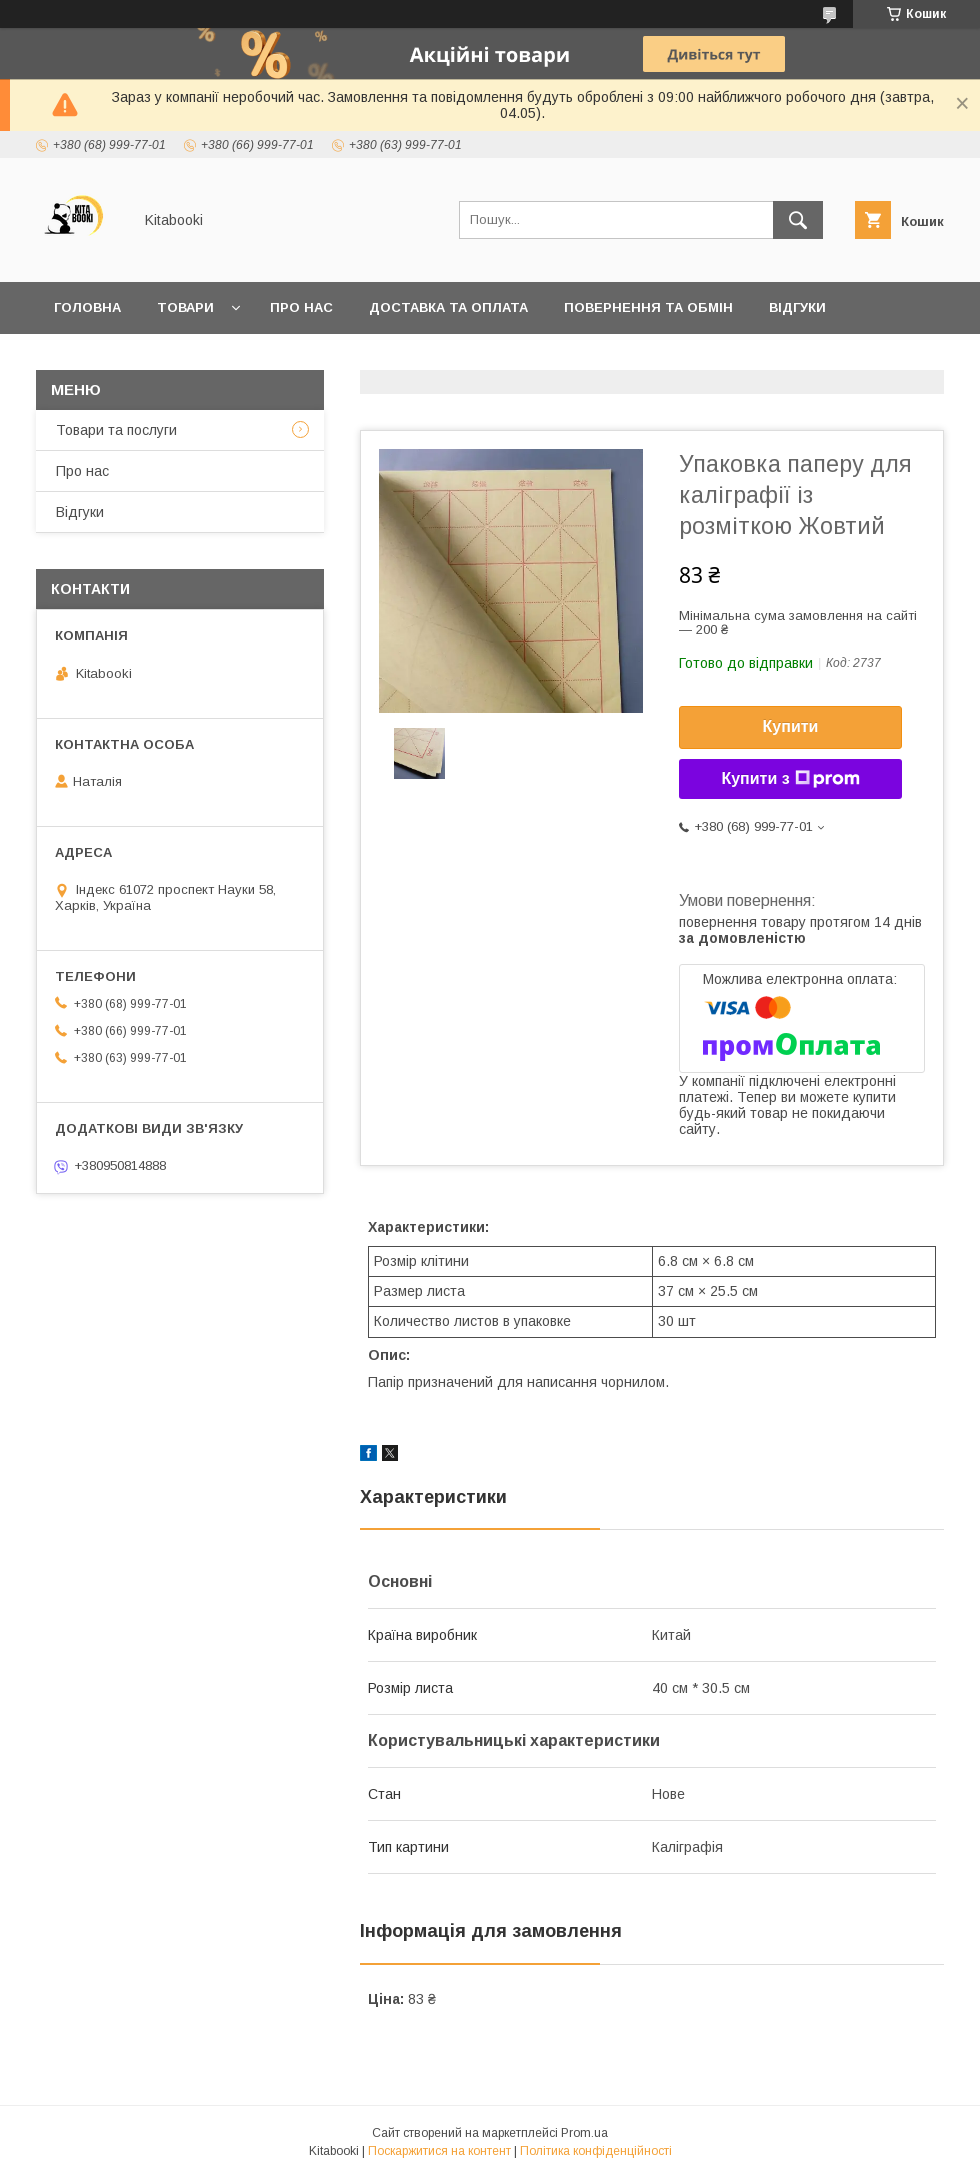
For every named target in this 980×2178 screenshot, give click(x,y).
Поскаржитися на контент (439, 2151)
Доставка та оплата (448, 307)
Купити (791, 726)
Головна (87, 307)
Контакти (91, 359)
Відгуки (797, 307)
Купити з (790, 779)
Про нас (301, 307)
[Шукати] (798, 220)
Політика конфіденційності (596, 2151)
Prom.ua (584, 2133)
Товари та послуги (116, 430)
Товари (185, 307)
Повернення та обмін (648, 307)
